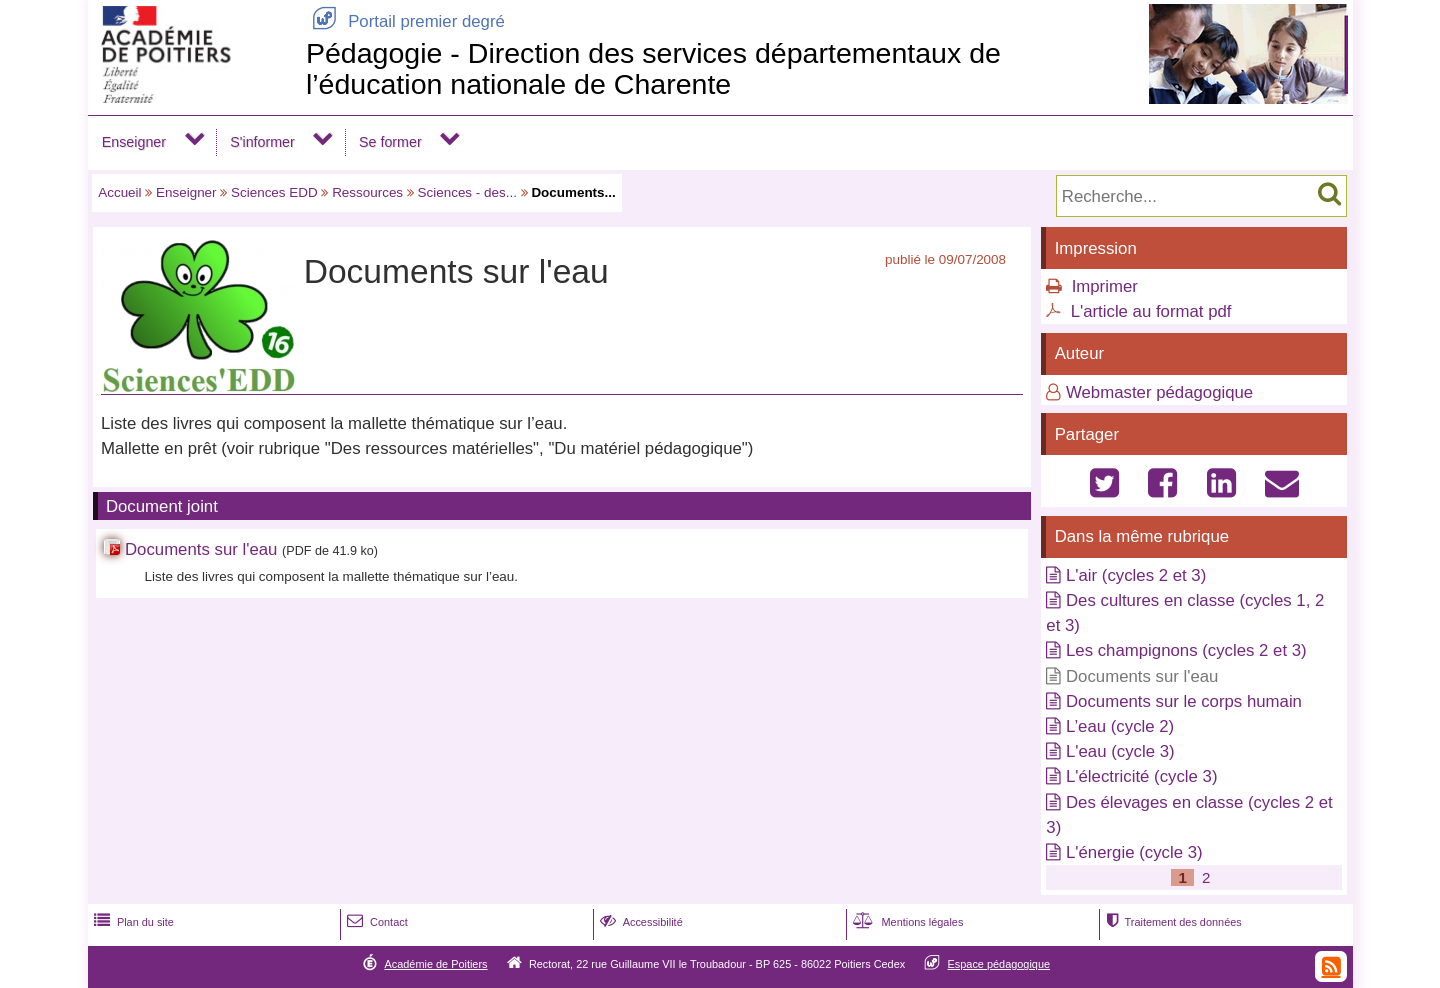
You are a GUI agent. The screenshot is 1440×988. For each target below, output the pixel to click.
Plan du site (132, 922)
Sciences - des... (467, 192)
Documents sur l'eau (201, 549)
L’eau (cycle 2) (1120, 726)
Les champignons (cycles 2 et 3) (1186, 650)
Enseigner (134, 142)
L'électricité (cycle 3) (1141, 776)
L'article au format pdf (1151, 311)
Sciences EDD (274, 192)
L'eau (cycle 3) (1120, 751)
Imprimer (1105, 286)
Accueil (119, 192)
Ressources (367, 192)
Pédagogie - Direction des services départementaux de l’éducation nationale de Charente (653, 68)
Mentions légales (906, 922)
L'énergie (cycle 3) (1134, 852)
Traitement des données (1171, 922)
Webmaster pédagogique (1159, 392)
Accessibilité (639, 922)
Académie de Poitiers (435, 964)
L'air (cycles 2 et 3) (1136, 575)
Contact (375, 922)
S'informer (262, 142)
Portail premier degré (405, 21)
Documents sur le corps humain (1184, 701)
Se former (390, 142)
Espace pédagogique (999, 964)
